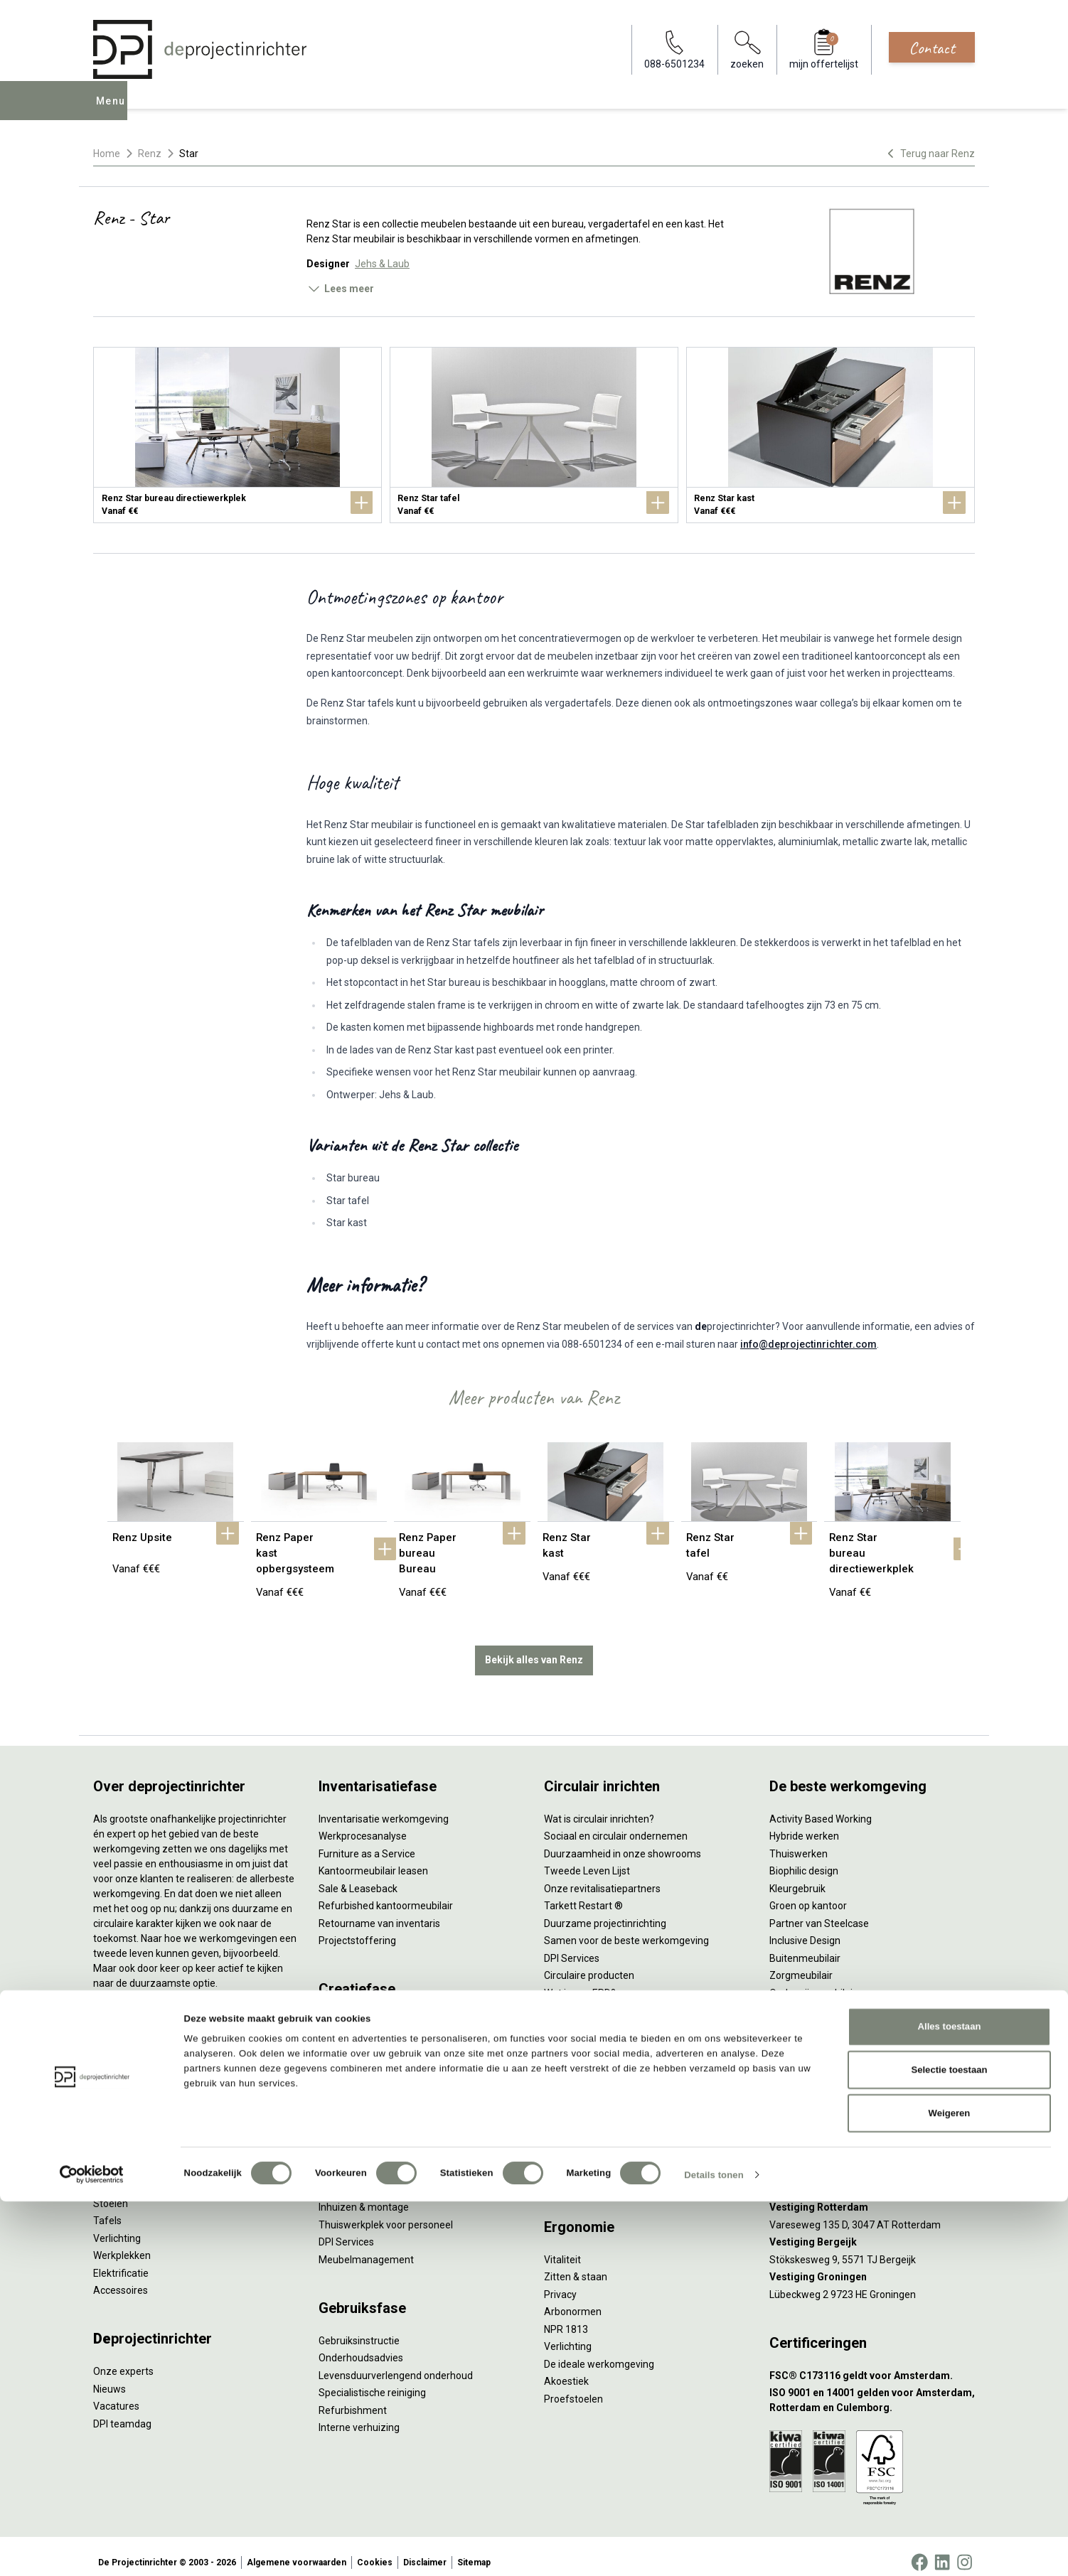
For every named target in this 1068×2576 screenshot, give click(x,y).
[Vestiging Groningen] (872, 2265)
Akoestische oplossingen (149, 2121)
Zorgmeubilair (801, 1963)
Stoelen (110, 2190)
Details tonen (714, 2549)
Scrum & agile (575, 2148)
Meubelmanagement (366, 2247)
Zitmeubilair (120, 2139)
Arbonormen (573, 2299)
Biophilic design (803, 1858)
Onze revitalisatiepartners (602, 1876)
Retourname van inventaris (379, 1910)
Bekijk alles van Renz (534, 1647)
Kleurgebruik (797, 1876)
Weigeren (950, 2487)
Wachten (564, 2114)
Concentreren (575, 2096)
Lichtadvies (344, 2096)
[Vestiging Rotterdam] (872, 2195)
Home (106, 153)
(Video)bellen (574, 2131)
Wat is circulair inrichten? (599, 1806)
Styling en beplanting (365, 2026)
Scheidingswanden (135, 2173)
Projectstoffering (132, 2104)
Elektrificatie (121, 2260)
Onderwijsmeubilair (812, 1980)
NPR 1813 (566, 2316)
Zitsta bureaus (126, 2069)
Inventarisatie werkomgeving (384, 1806)
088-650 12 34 (808, 2061)
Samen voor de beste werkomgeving (626, 1928)
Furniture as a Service (367, 1841)
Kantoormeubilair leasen (373, 1858)
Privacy (560, 2281)
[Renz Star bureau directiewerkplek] (237, 435)
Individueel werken (585, 2079)
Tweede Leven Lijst (587, 1858)
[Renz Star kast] (830, 435)
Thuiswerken (798, 1841)
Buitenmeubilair (804, 1945)
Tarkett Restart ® (583, 1893)
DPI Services (346, 2230)
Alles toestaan (949, 2401)
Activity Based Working (820, 1806)
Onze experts (123, 2359)
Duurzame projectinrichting (605, 1910)
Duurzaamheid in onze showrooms (622, 1841)
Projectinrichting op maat (600, 2166)
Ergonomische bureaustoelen (159, 2051)
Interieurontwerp (356, 2009)
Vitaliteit (562, 2247)
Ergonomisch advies (364, 2079)
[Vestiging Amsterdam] (872, 2160)
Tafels (107, 2208)
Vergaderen (570, 2061)
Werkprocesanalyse (363, 1824)
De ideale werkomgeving (599, 2351)
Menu (114, 111)
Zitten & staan (575, 2264)
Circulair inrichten (357, 2044)
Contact (932, 47)
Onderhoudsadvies (361, 2345)
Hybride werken (804, 1824)
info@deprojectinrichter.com (808, 1344)
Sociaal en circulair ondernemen (616, 1824)
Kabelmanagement (362, 2114)
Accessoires (120, 2278)
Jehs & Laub (382, 263)
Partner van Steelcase (819, 1910)
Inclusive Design (804, 1928)
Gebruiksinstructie (359, 2328)
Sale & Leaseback (358, 1876)
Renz (149, 153)
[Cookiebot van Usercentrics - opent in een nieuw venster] (92, 2549)
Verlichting (117, 2225)
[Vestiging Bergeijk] (872, 2230)
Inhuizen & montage (364, 2195)
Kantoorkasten (126, 2156)
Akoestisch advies (359, 2061)
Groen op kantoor (808, 1893)
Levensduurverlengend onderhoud (396, 2362)
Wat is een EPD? (580, 1980)
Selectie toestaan (949, 2445)
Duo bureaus (121, 2086)
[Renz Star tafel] (534, 435)
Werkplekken (122, 2243)
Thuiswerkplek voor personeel (386, 2212)
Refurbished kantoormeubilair (386, 1893)
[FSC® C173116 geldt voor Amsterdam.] (872, 2363)
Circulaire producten (589, 1963)
